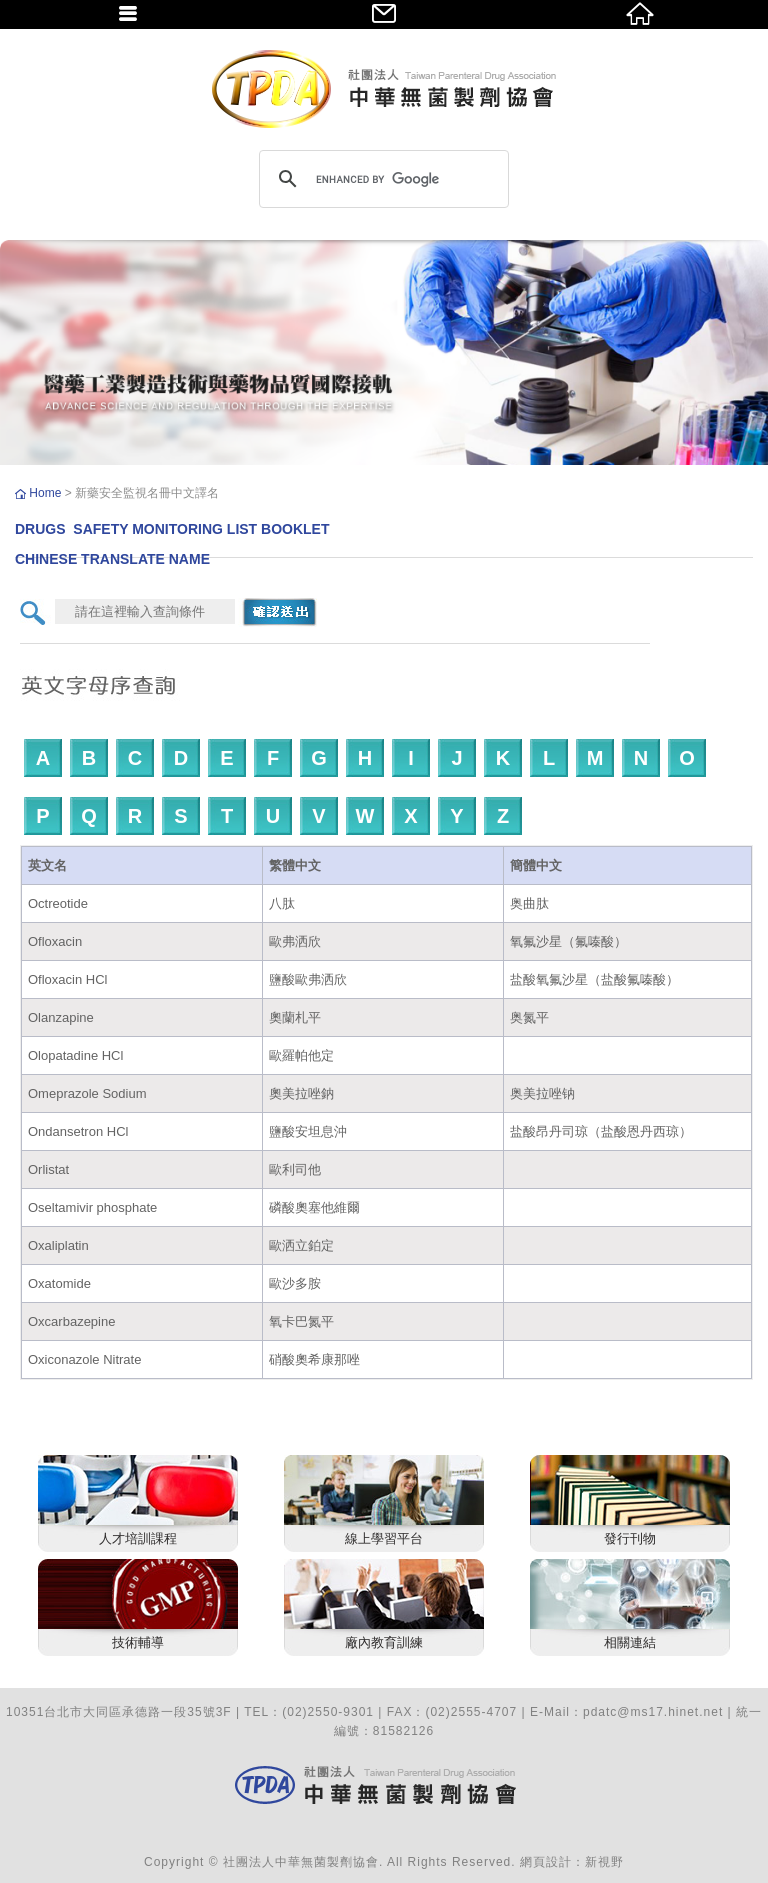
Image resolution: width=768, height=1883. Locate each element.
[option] (384, 352)
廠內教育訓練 (384, 1642)
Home (46, 493)
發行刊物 (630, 1538)
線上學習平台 (384, 1538)
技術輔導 (138, 1642)
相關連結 (630, 1642)
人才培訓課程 (138, 1538)
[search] (381, 179)
